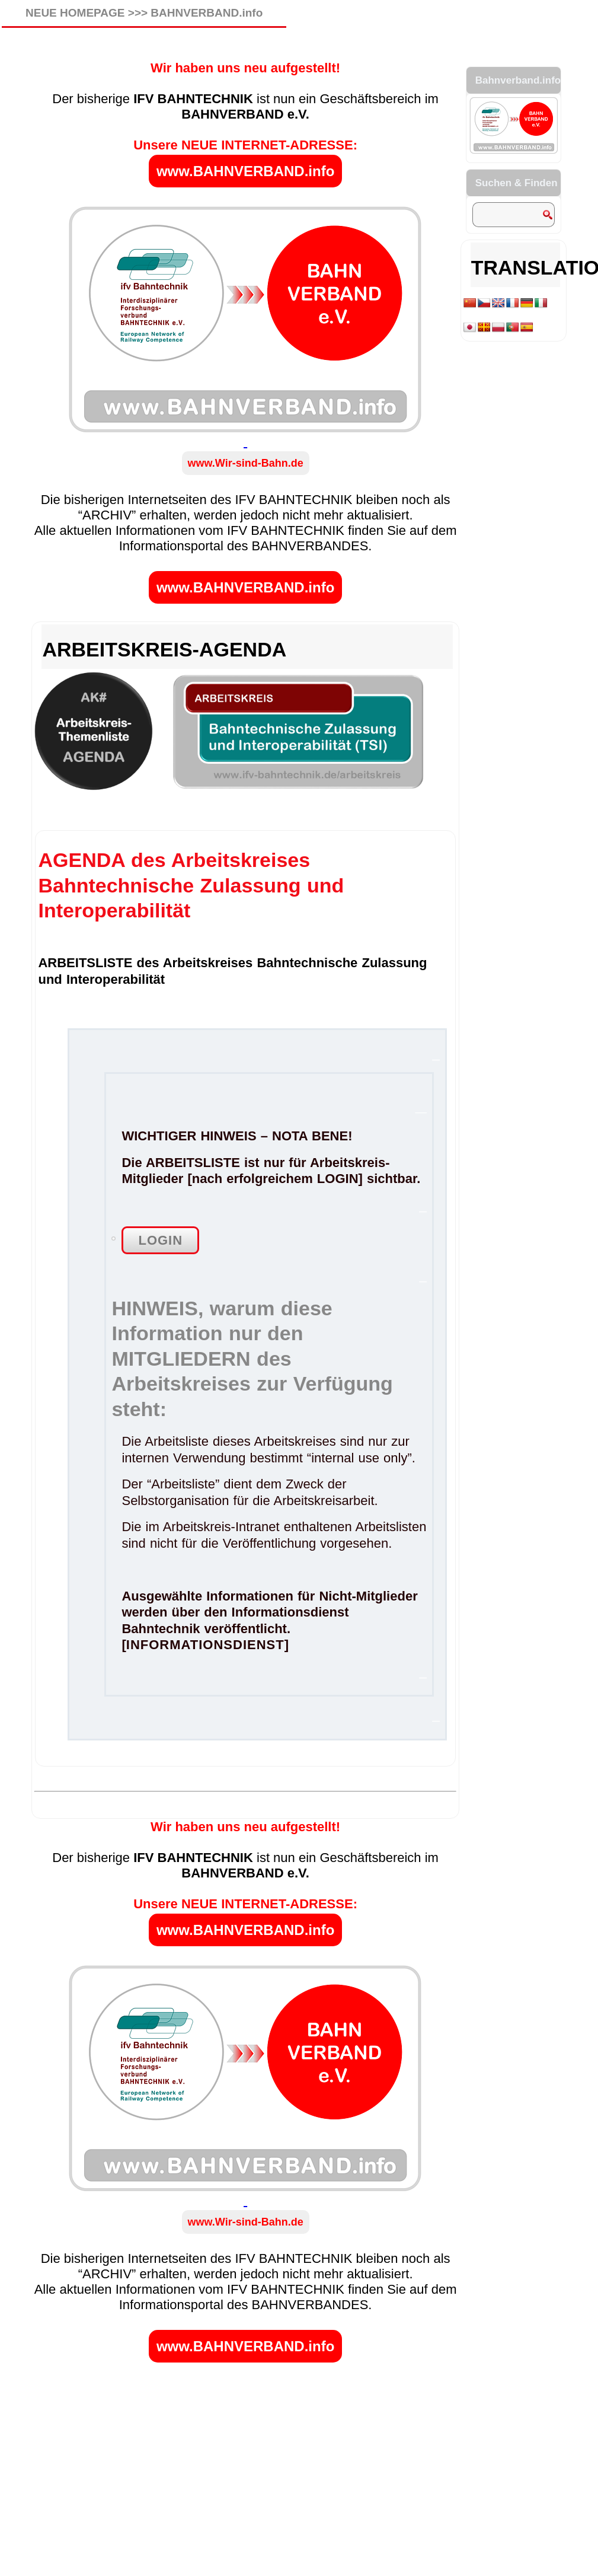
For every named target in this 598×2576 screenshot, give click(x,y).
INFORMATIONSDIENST (205, 1644)
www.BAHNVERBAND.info (245, 171)
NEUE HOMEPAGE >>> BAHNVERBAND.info (144, 13)
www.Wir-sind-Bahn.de (245, 463)
